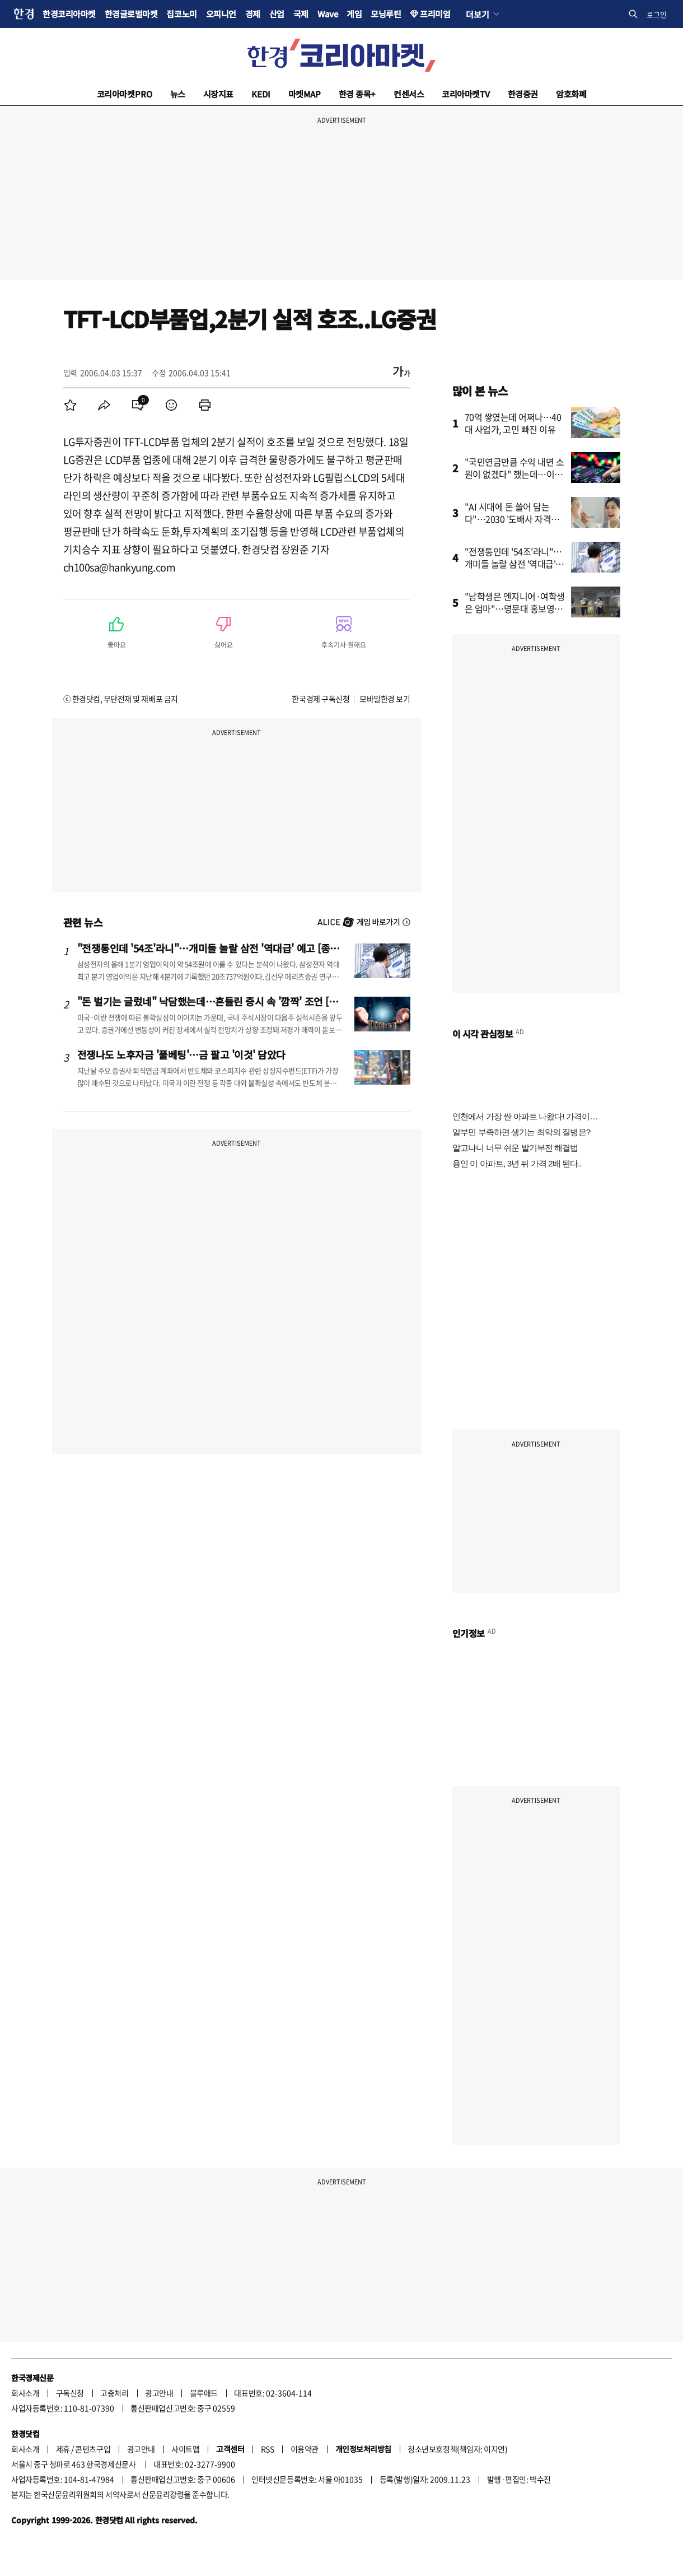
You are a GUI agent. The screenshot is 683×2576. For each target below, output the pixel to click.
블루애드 (204, 2392)
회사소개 (25, 2392)
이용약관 (305, 2448)
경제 (252, 14)
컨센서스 (409, 94)
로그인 (657, 14)
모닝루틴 (386, 14)
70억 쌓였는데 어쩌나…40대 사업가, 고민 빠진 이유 (513, 423)
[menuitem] (70, 405)
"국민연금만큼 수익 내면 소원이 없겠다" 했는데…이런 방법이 (514, 474)
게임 (354, 14)
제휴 (63, 2448)
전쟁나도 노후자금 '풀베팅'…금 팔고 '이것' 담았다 (181, 1054)
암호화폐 (571, 94)
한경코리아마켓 (69, 14)
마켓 (304, 94)
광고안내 (159, 2392)
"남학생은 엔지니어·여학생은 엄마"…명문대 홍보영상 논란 (515, 608)
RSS (267, 2448)
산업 (276, 14)
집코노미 (181, 14)
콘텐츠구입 (92, 2448)
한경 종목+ (357, 94)
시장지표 (218, 94)
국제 (300, 14)
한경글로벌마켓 (131, 14)
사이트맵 (185, 2448)
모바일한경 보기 (384, 698)
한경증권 (523, 94)
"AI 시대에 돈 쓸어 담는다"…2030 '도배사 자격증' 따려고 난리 (513, 519)
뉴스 (177, 94)
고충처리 (114, 2392)
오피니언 (221, 14)
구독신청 (70, 2392)
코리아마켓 (124, 94)
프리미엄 (435, 14)
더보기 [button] (477, 14)
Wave (327, 14)
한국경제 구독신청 (320, 698)
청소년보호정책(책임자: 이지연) (457, 2448)
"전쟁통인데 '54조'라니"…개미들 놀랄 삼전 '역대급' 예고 (514, 564)
